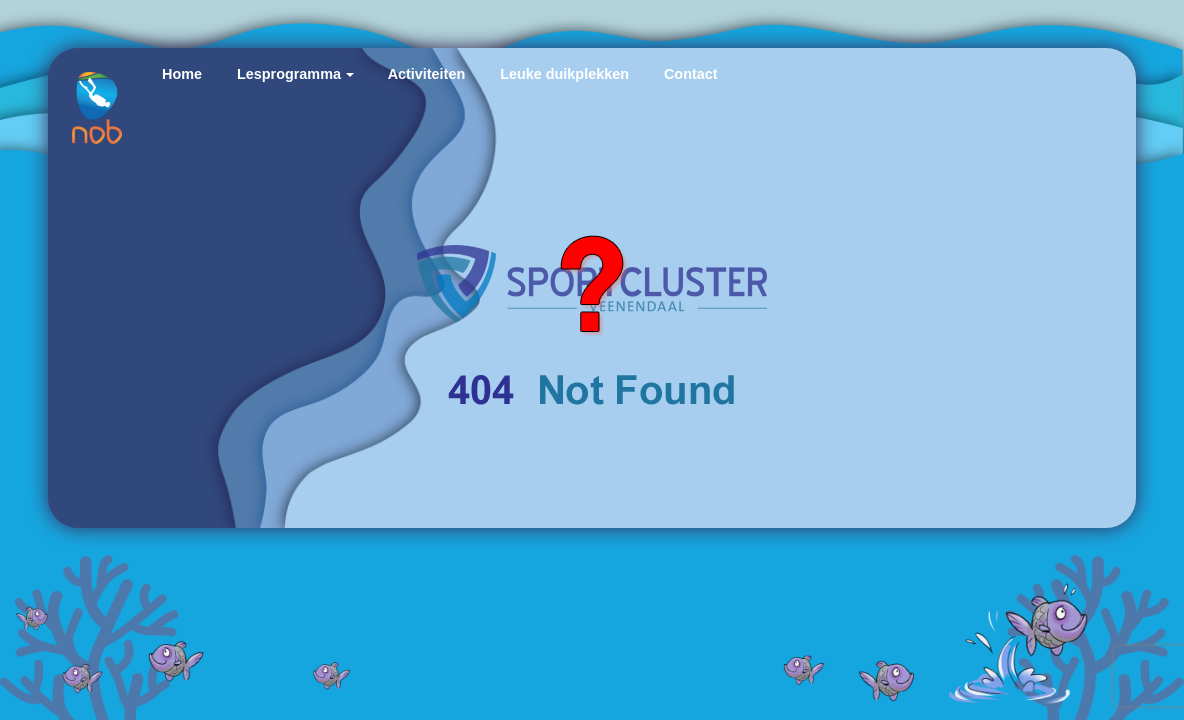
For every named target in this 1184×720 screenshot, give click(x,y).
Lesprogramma (289, 74)
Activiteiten (427, 74)
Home (182, 74)
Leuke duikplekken (564, 74)
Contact (691, 74)
